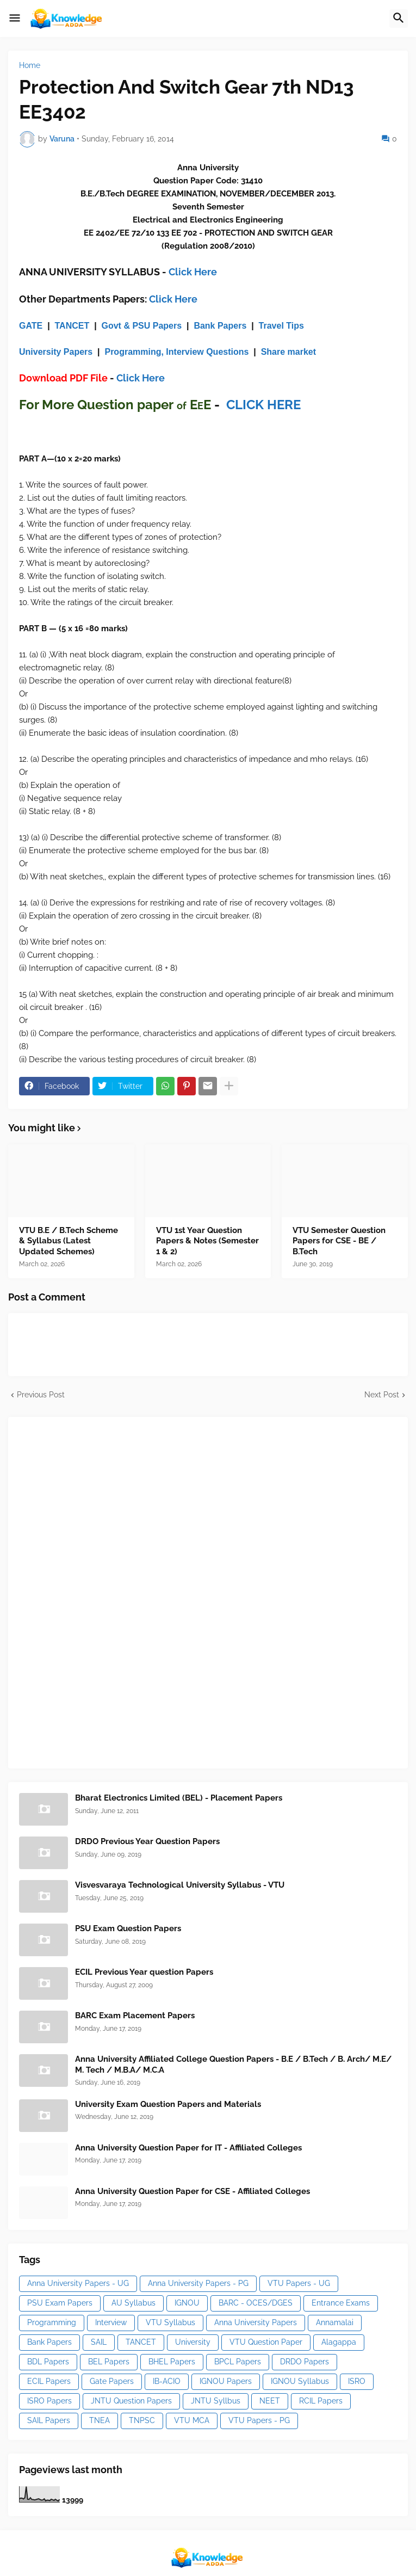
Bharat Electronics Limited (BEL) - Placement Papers (178, 1798)
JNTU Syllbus (215, 2400)
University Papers (55, 351)
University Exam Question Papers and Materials (168, 2104)
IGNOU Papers (226, 2381)
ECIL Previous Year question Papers (144, 1972)
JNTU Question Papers (131, 2400)
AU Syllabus (133, 2302)
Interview (111, 2322)
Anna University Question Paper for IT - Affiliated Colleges (188, 2148)
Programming (51, 2322)
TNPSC (142, 2420)
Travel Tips (281, 325)
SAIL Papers (48, 2420)
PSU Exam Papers (59, 2302)
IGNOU (187, 2302)
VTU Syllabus (170, 2322)
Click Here (193, 272)
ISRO (356, 2381)
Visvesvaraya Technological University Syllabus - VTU (179, 1885)
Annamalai (334, 2322)
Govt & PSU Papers (142, 325)
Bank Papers (220, 325)
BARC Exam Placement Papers (135, 2015)
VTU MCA (191, 2420)
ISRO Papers (49, 2400)
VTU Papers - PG (259, 2420)
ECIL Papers (49, 2381)
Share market (288, 351)
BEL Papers (108, 2361)
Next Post (381, 1394)
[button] (14, 18)
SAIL (99, 2342)
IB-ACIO (167, 2381)
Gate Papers (112, 2381)
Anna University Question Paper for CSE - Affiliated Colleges (192, 2191)
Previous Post (41, 1394)
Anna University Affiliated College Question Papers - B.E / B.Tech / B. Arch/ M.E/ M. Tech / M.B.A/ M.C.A (233, 2064)
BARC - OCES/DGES (256, 2302)
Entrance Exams (341, 2302)
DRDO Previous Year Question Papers (147, 1841)
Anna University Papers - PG (198, 2283)
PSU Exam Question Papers (128, 1928)
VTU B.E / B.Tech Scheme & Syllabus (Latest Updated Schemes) (68, 1240)
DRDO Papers (304, 2361)
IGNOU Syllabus (300, 2381)
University (192, 2342)
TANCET (72, 325)
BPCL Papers (237, 2361)
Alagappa (338, 2342)
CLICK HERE (263, 404)
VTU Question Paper (265, 2342)
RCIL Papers (321, 2400)
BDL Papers (48, 2361)
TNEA (99, 2420)
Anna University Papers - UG (78, 2283)
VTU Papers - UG (299, 2283)
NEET (269, 2400)
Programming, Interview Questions (176, 351)
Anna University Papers (255, 2322)
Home (29, 65)
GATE (30, 325)
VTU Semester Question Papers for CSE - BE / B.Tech (339, 1240)
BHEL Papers (171, 2361)
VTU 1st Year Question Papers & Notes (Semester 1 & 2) (207, 1240)
